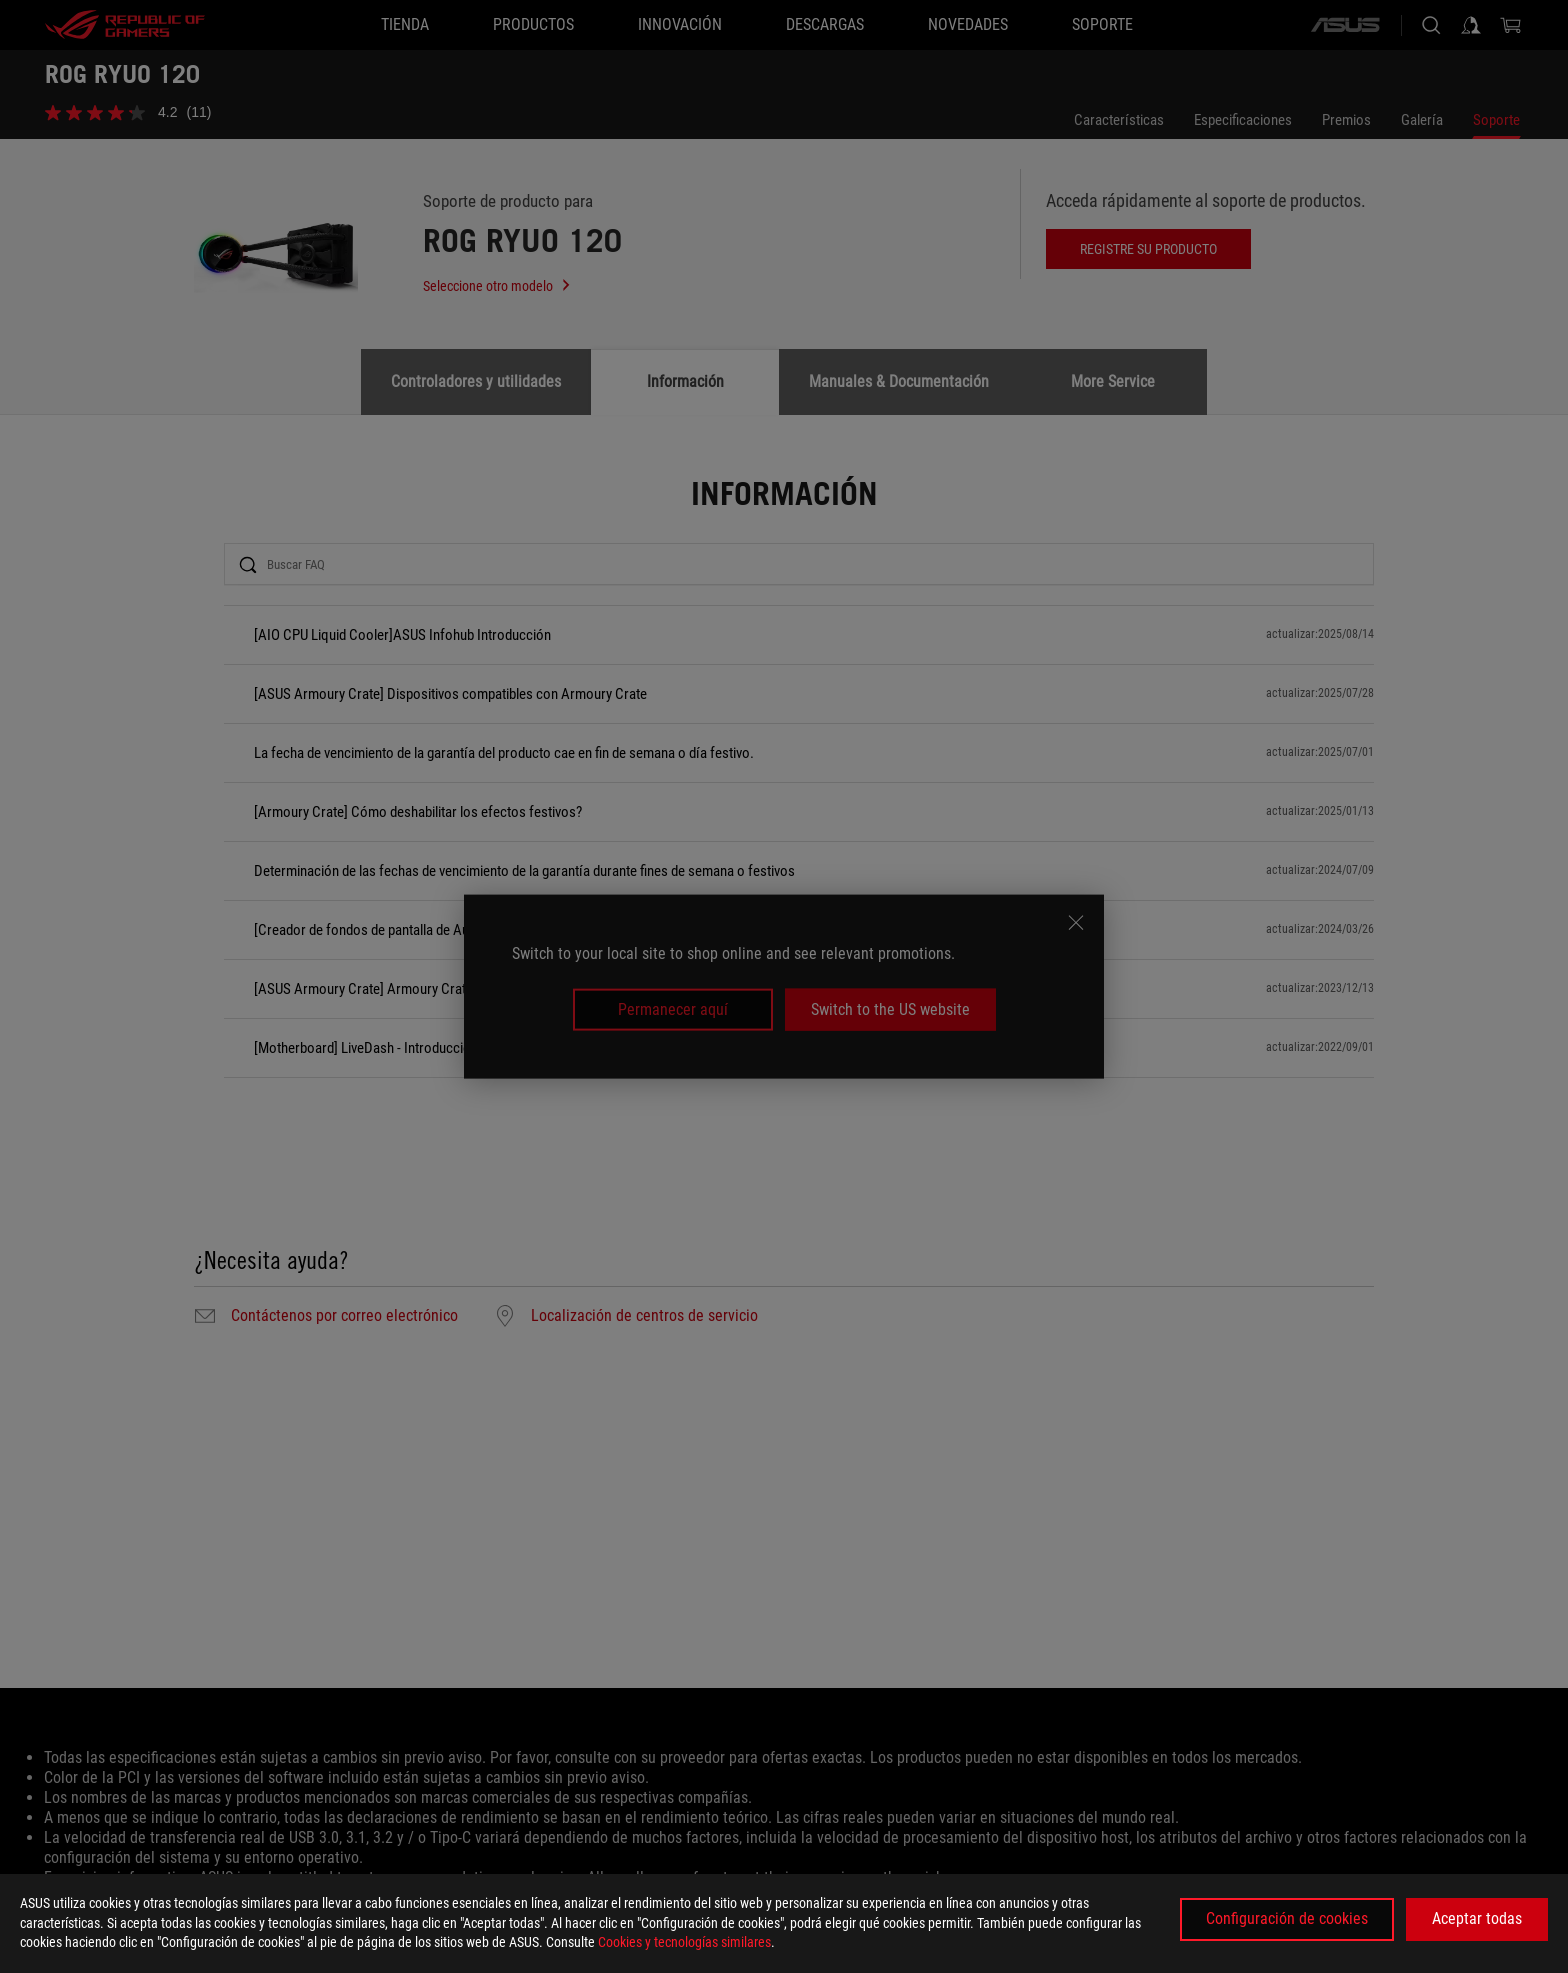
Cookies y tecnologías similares (684, 1942)
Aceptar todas (1477, 1918)
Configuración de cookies (1287, 1918)
